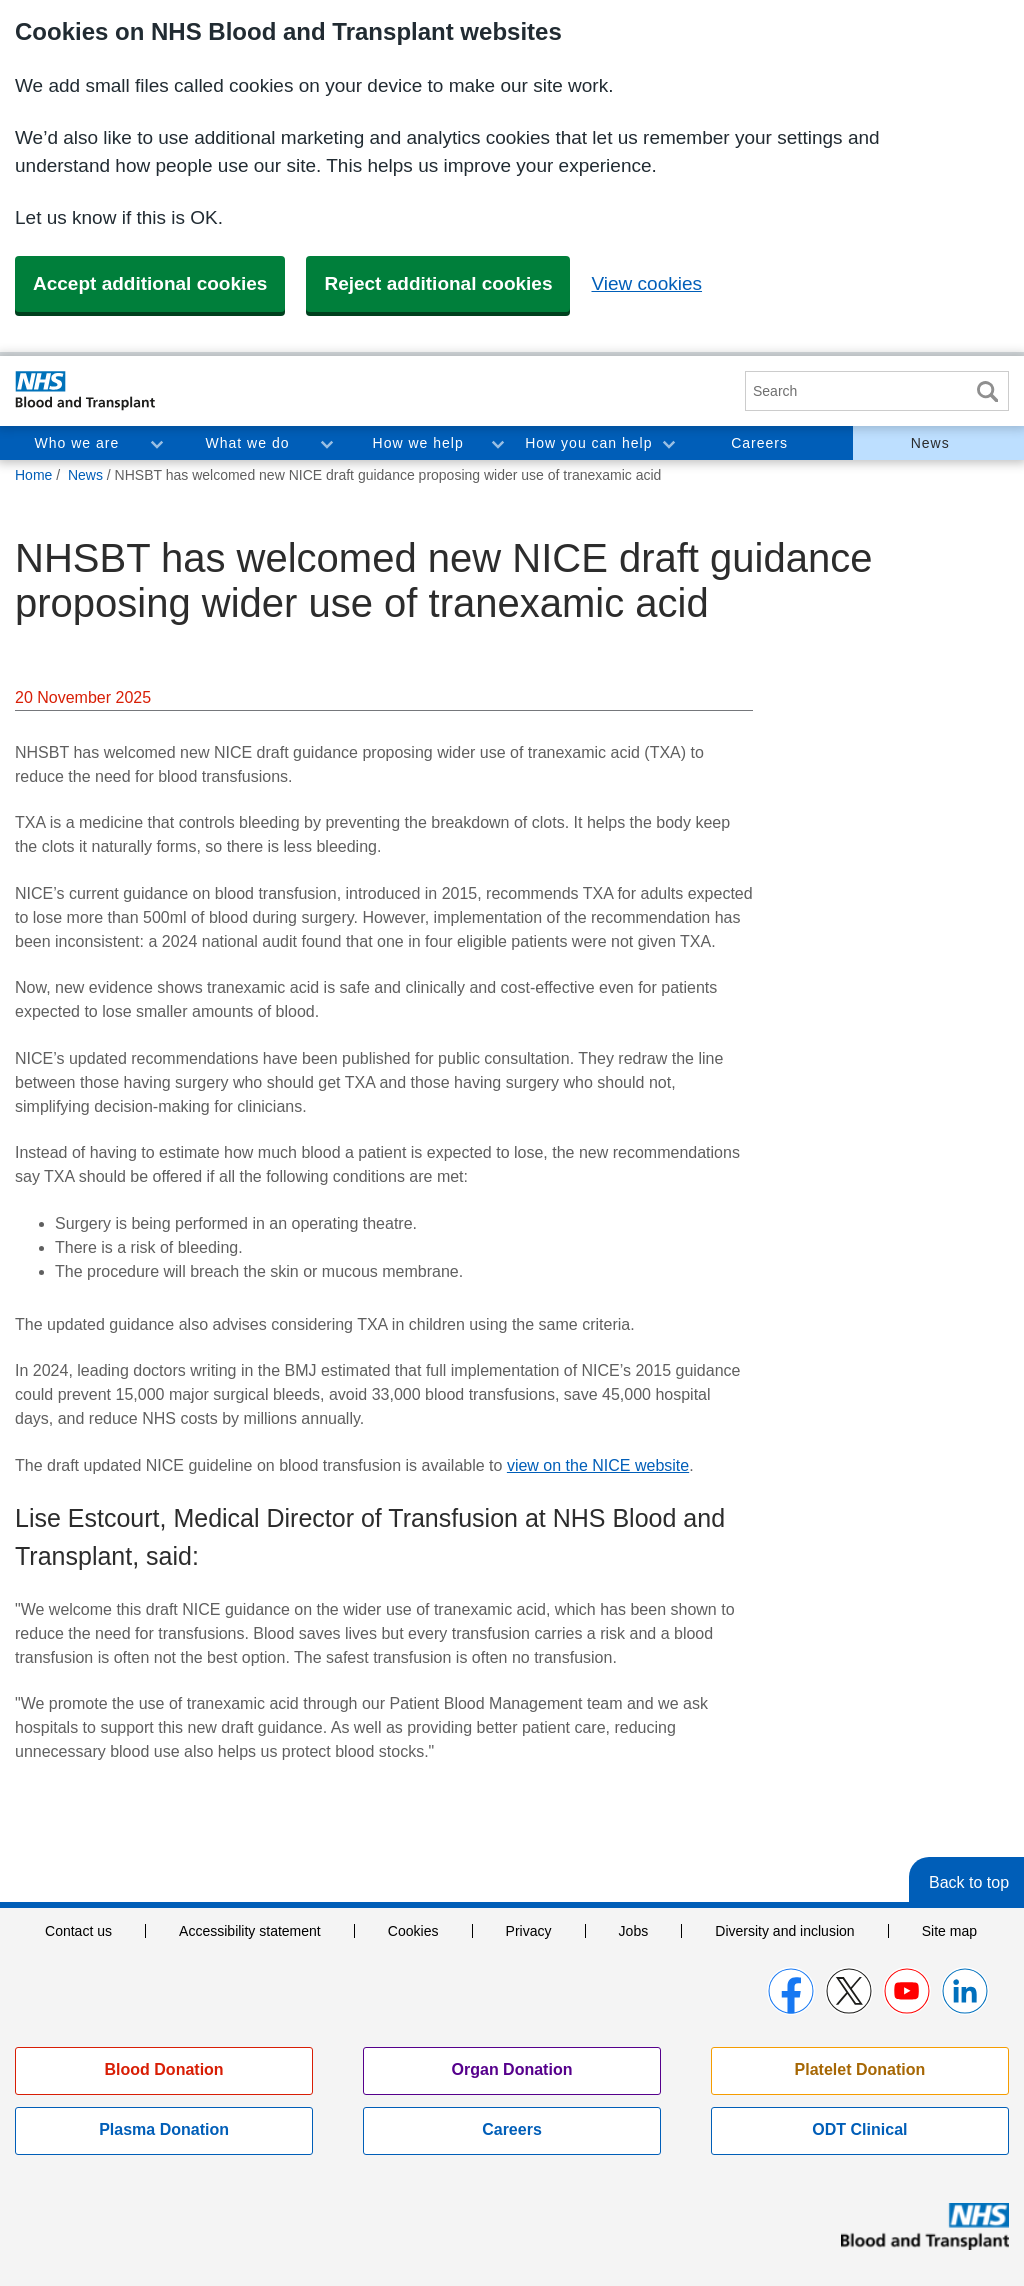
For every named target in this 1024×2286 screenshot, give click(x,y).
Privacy (529, 1931)
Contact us (78, 1931)
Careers (759, 443)
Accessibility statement (250, 1931)
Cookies (413, 1931)
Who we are (76, 443)
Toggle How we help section (497, 443)
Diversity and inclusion (784, 1931)
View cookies (646, 283)
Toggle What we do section (326, 443)
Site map (949, 1931)
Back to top (969, 1882)
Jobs (634, 1931)
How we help (418, 443)
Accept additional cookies (150, 283)
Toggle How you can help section (668, 443)
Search (987, 391)
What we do (248, 443)
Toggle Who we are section (156, 443)
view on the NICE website (598, 1465)
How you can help (588, 443)
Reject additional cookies (438, 283)
